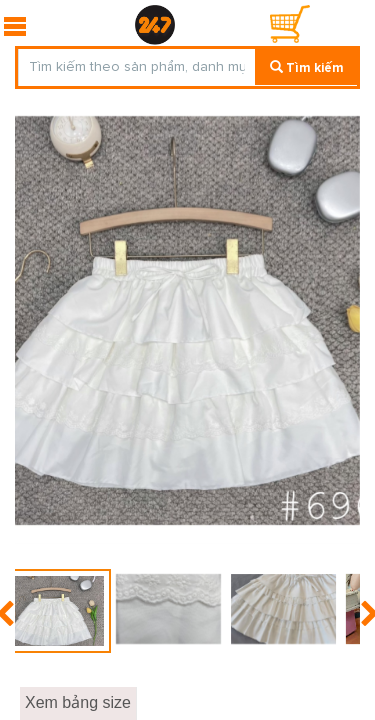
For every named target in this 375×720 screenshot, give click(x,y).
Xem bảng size (78, 702)
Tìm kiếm (307, 68)
